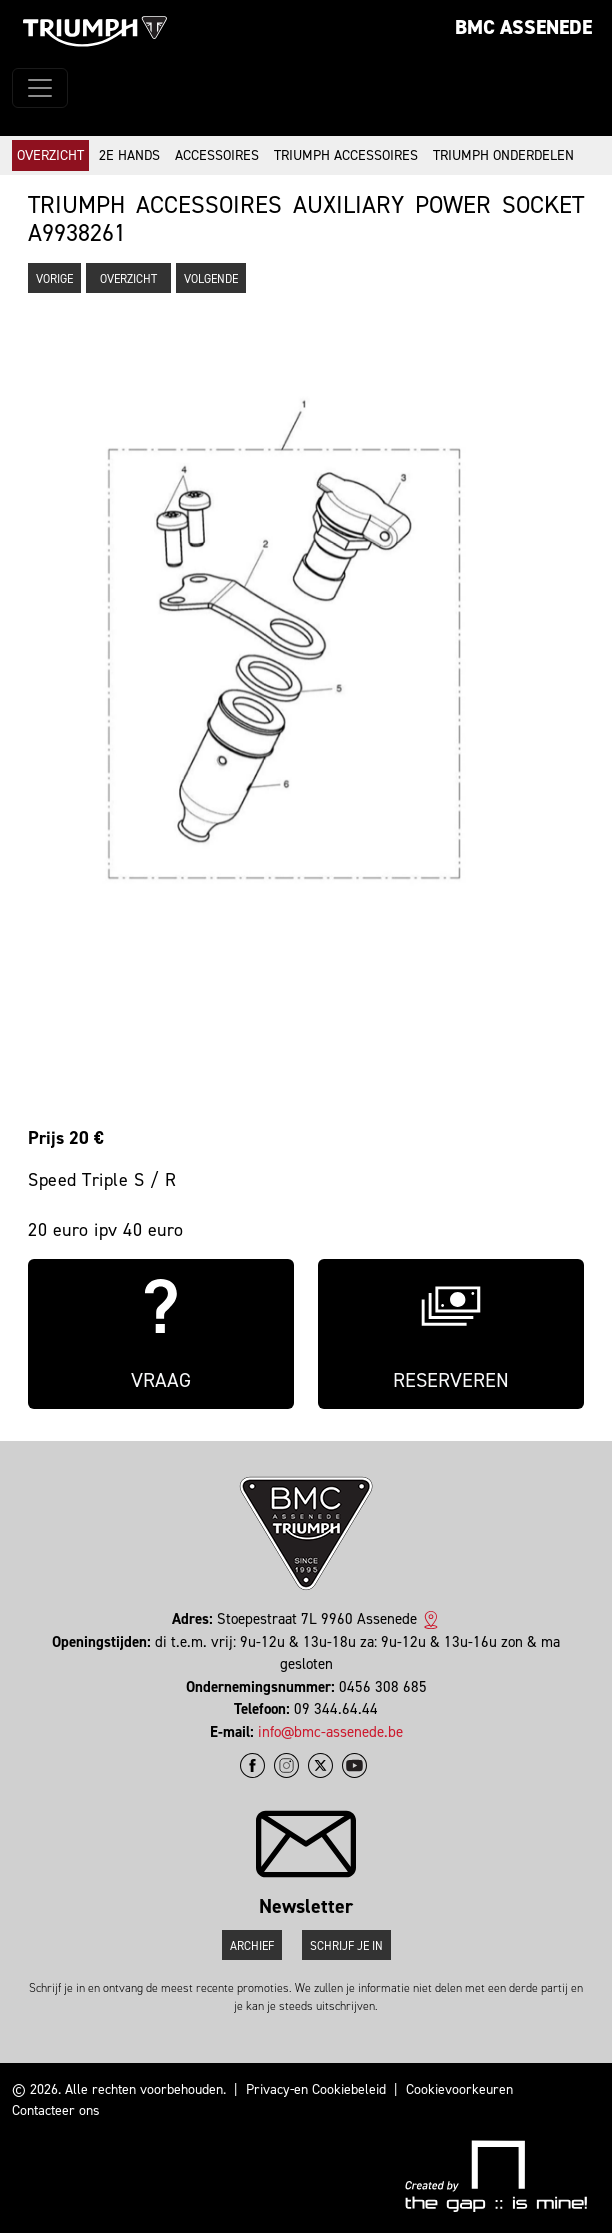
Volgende (211, 279)
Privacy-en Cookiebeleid (316, 2089)
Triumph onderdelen (503, 155)
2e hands (129, 155)
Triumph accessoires (346, 155)
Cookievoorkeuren (459, 2089)
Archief (252, 1946)
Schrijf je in (346, 1946)
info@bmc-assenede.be (330, 1732)
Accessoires (217, 155)
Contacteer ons (56, 2110)
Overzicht (50, 155)
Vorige (54, 279)
